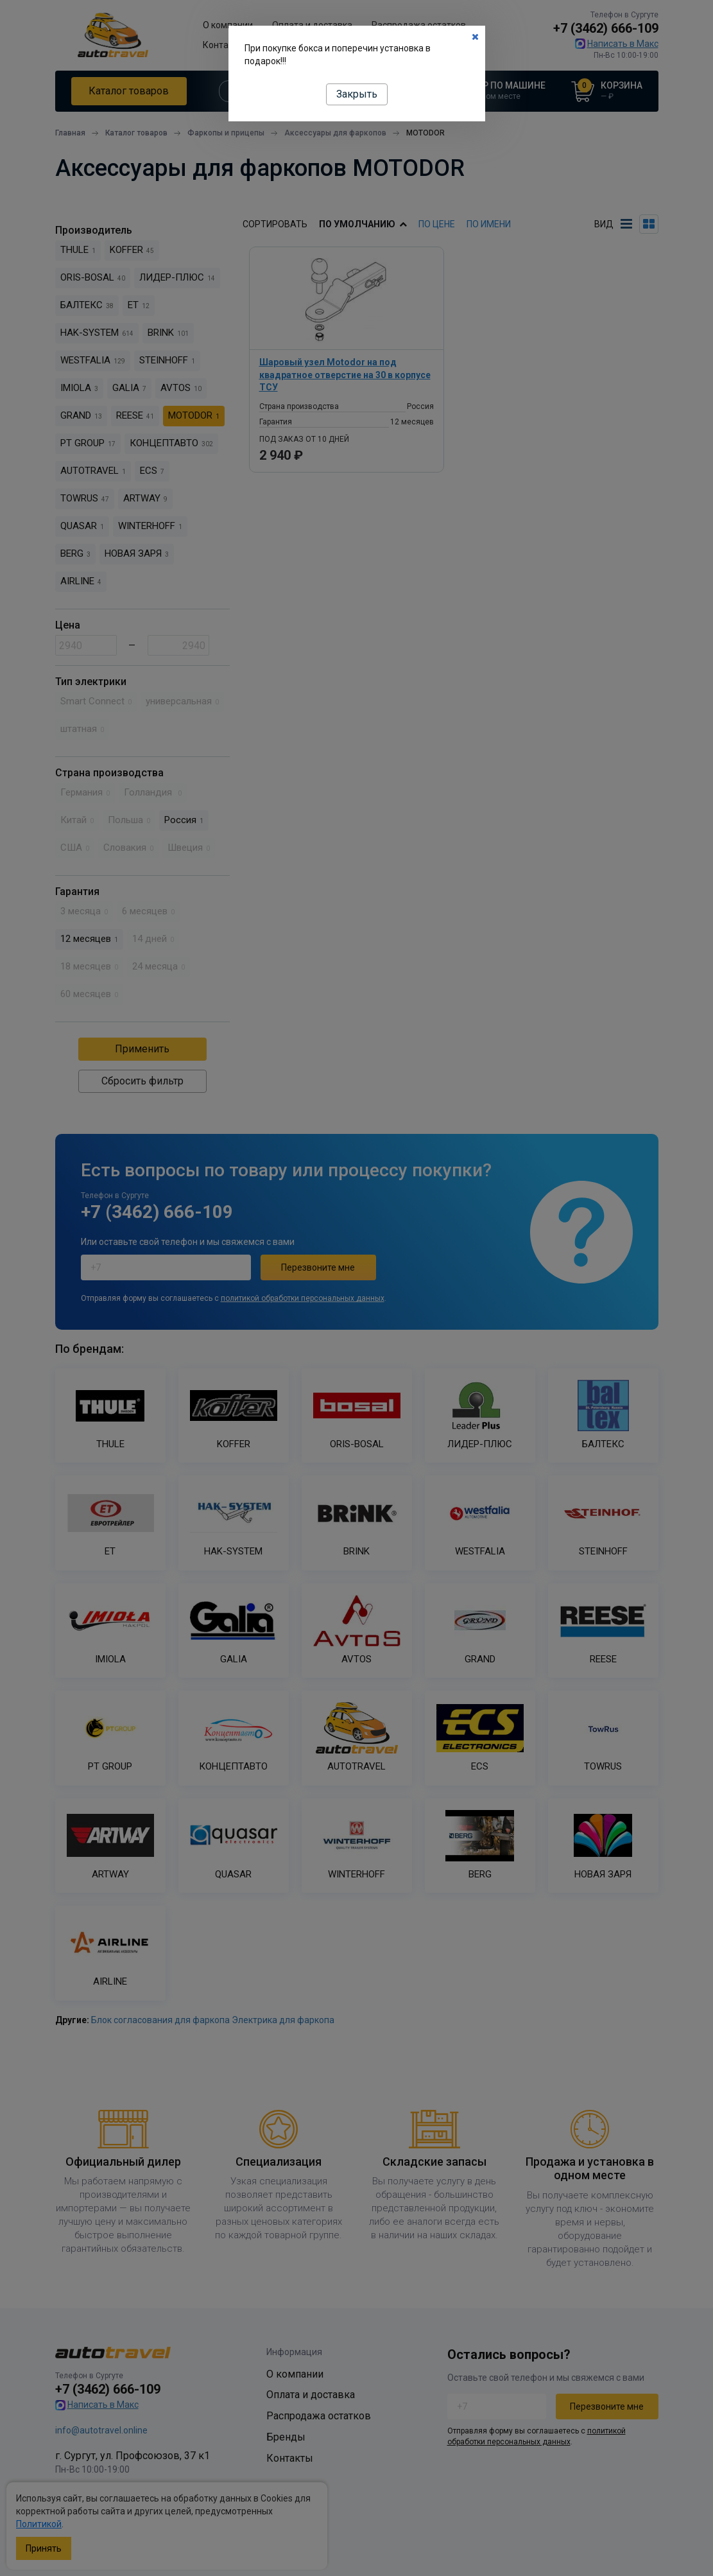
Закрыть (356, 94)
